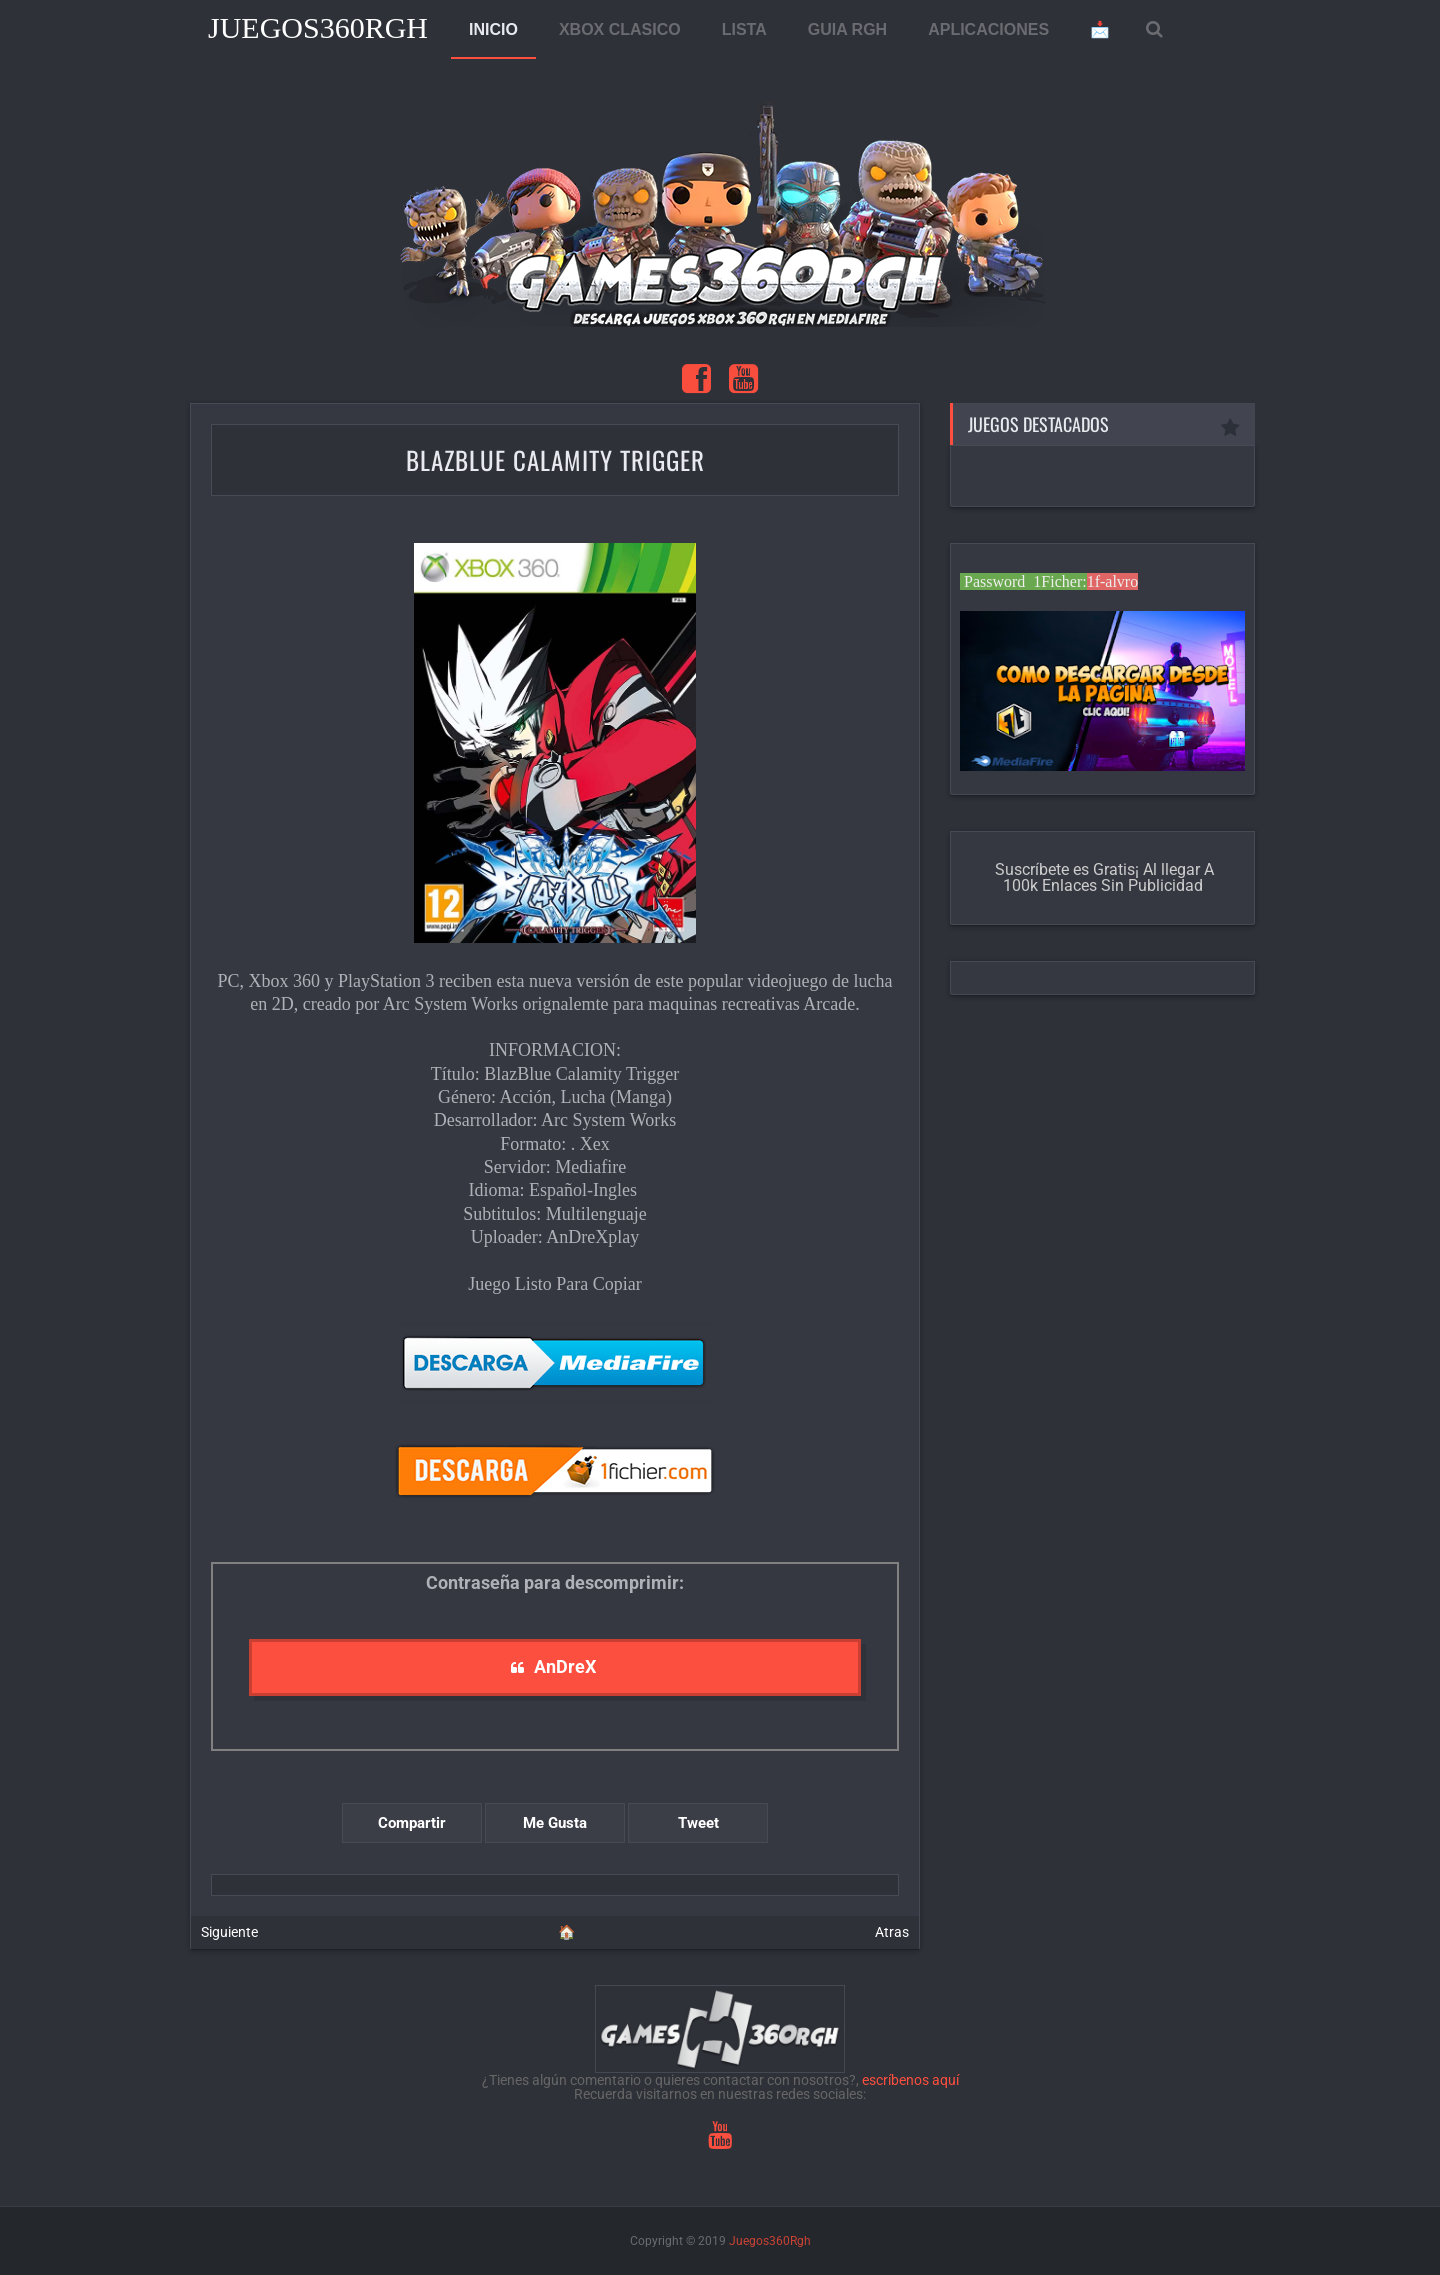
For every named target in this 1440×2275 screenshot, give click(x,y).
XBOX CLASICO (620, 29)
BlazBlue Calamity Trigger (555, 459)
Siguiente (229, 1932)
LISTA (744, 29)
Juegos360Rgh (318, 27)
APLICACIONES (988, 29)
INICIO (493, 29)
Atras (892, 1932)
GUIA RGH (847, 29)
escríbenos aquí (910, 2080)
